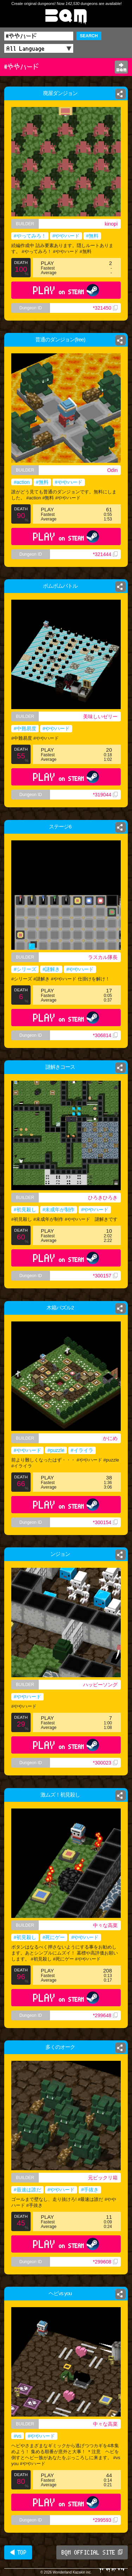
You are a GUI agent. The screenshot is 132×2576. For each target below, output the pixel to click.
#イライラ (82, 1450)
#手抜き (90, 2189)
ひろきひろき (103, 1197)
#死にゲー (54, 1937)
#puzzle (56, 1450)
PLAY (66, 290)
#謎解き (51, 969)
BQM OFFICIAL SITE (92, 2552)
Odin (112, 470)
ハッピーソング (100, 1684)
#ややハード (66, 236)
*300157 (105, 1275)
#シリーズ (25, 969)
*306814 (105, 1035)
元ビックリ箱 (103, 2177)
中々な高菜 (105, 1925)
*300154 (105, 1522)
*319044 (105, 794)
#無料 (92, 236)
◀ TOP (18, 2552)
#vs (17, 2436)
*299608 (105, 2262)
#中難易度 (25, 728)
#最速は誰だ (27, 2189)
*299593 (105, 2520)
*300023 (105, 1763)
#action (22, 482)
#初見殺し (25, 1209)
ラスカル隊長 (103, 957)
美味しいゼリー (100, 716)
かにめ (110, 1438)
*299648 (105, 2015)
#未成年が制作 (59, 1209)
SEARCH (89, 35)
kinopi (111, 224)
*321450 (105, 308)
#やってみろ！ (30, 236)
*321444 (105, 554)
